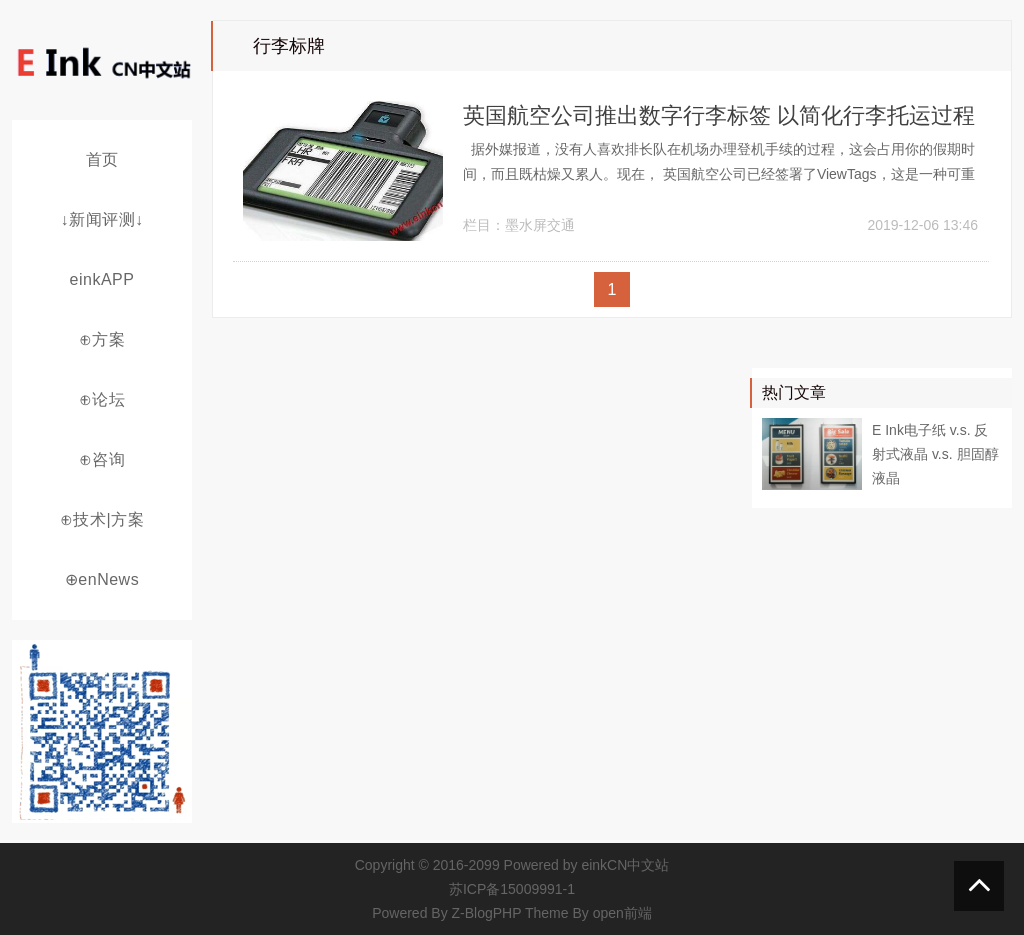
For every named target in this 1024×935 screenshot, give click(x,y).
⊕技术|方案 (102, 519)
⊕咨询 (102, 459)
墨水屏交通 (540, 225)
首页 (102, 159)
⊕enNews (102, 579)
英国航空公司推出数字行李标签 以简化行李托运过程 (719, 115)
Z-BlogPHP (487, 913)
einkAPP (102, 279)
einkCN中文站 (625, 865)
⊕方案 (102, 339)
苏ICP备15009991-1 (512, 889)
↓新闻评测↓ (102, 219)
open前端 (622, 913)
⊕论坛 (102, 399)
